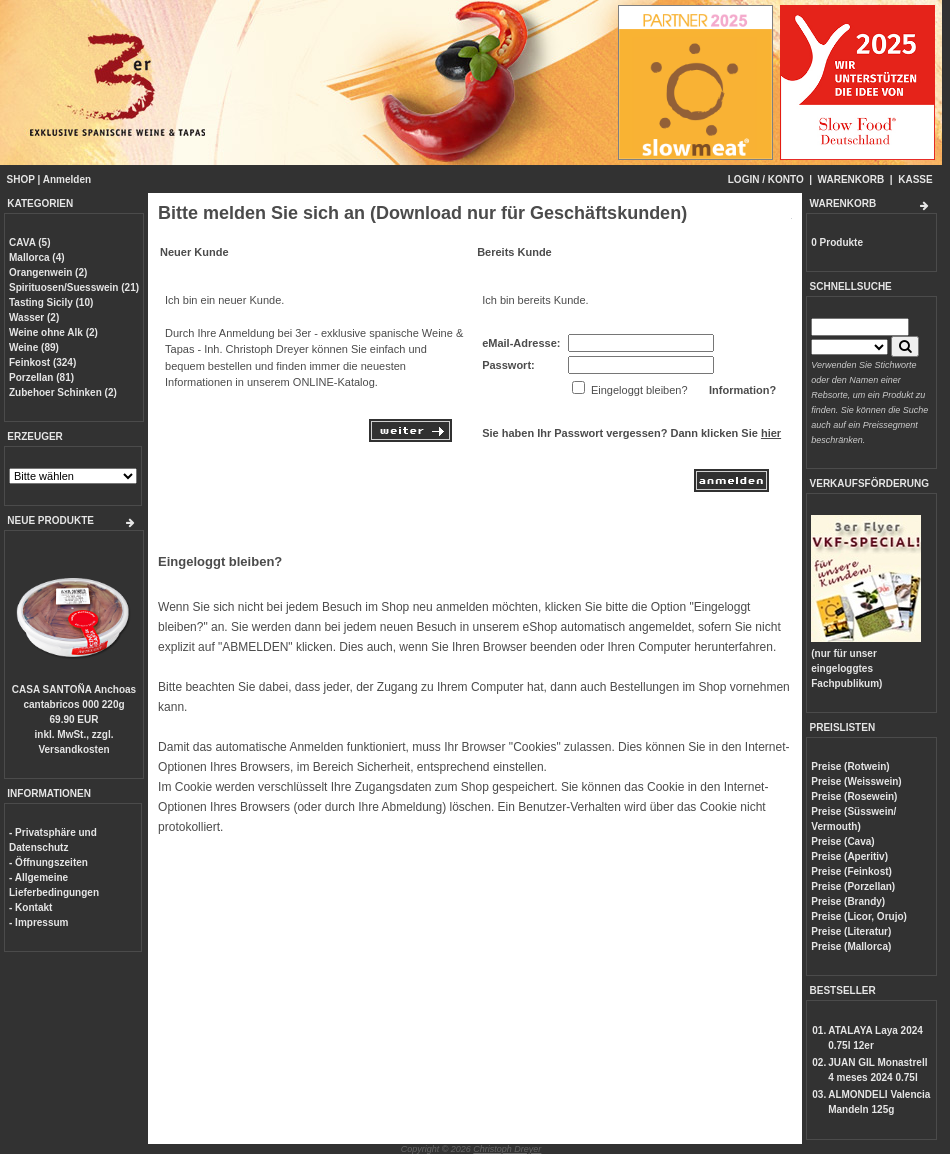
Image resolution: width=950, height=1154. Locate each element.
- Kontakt (30, 907)
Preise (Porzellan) (853, 886)
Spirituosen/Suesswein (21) (74, 287)
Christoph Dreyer (507, 1149)
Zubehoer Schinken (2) (63, 392)
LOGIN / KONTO (766, 179)
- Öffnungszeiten (48, 862)
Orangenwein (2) (48, 272)
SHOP (21, 179)
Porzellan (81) (41, 377)
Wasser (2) (34, 317)
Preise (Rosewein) (854, 796)
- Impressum (38, 922)
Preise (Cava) (842, 841)
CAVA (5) (29, 242)
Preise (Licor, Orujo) (859, 916)
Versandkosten (73, 749)
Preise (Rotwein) (850, 766)
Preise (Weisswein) (856, 781)
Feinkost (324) (42, 362)
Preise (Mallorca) (851, 946)
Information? (742, 390)
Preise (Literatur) (851, 931)
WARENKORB (851, 179)
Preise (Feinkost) (851, 871)
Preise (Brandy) (848, 901)
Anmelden (67, 179)
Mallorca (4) (37, 257)
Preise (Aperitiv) (849, 856)
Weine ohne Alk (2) (53, 332)
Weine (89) (34, 347)
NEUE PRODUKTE (50, 520)
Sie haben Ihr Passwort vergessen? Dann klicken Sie (631, 433)
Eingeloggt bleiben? (220, 561)
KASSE (915, 179)
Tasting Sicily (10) (51, 302)
